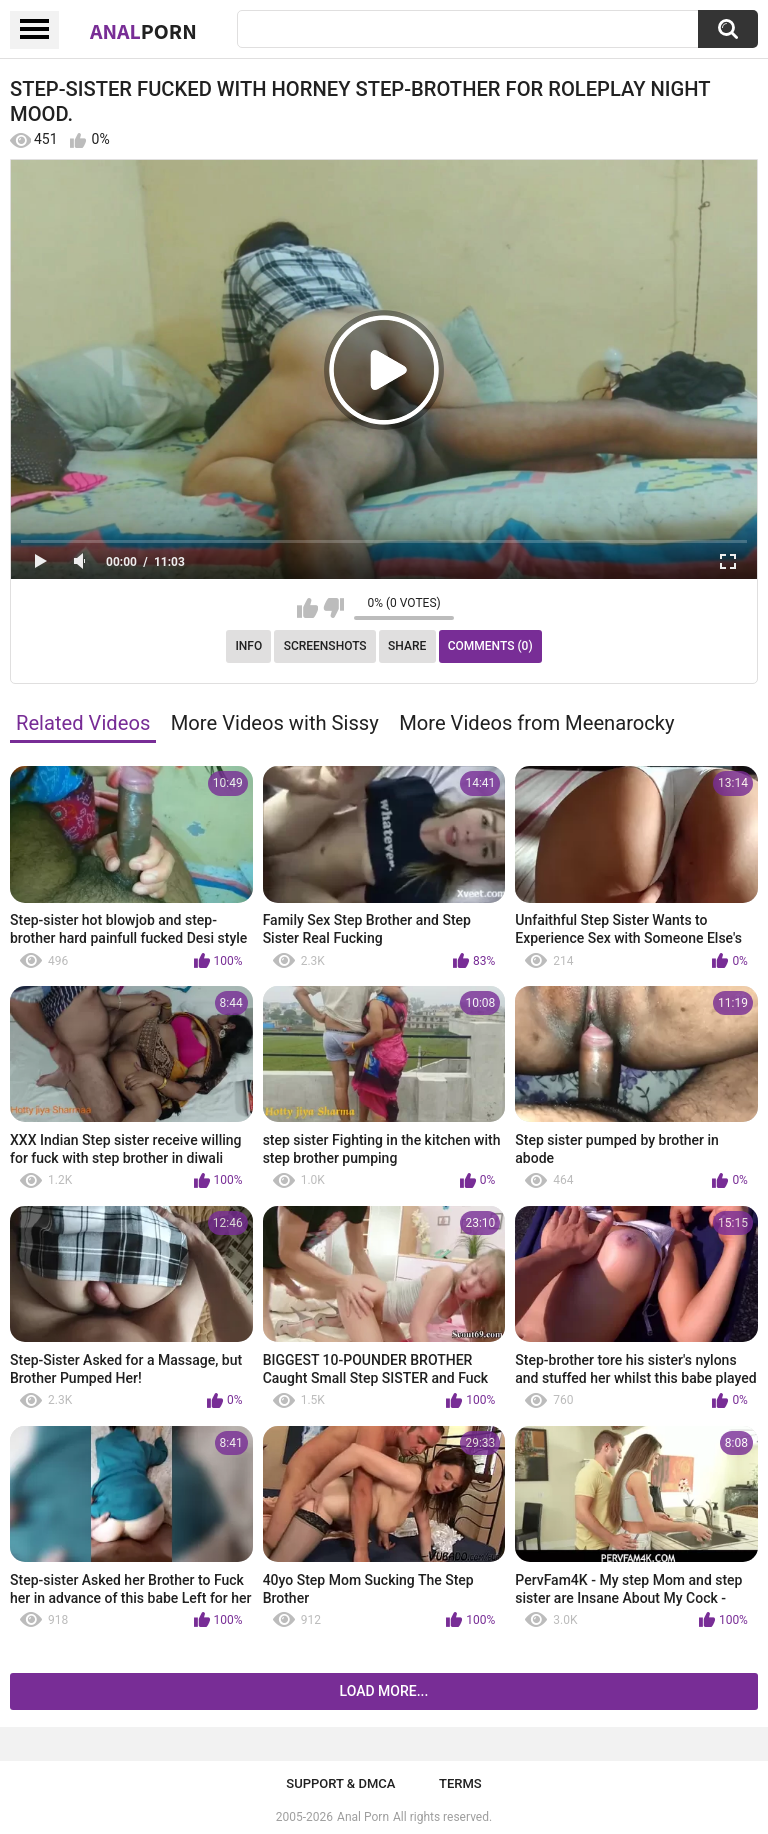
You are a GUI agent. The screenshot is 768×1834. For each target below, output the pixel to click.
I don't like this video (333, 608)
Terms (460, 1783)
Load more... (384, 1691)
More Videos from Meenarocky (536, 723)
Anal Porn (363, 1817)
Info (248, 646)
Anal (143, 31)
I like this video (307, 608)
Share (407, 646)
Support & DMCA (340, 1783)
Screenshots (325, 646)
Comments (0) (490, 646)
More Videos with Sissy (275, 723)
